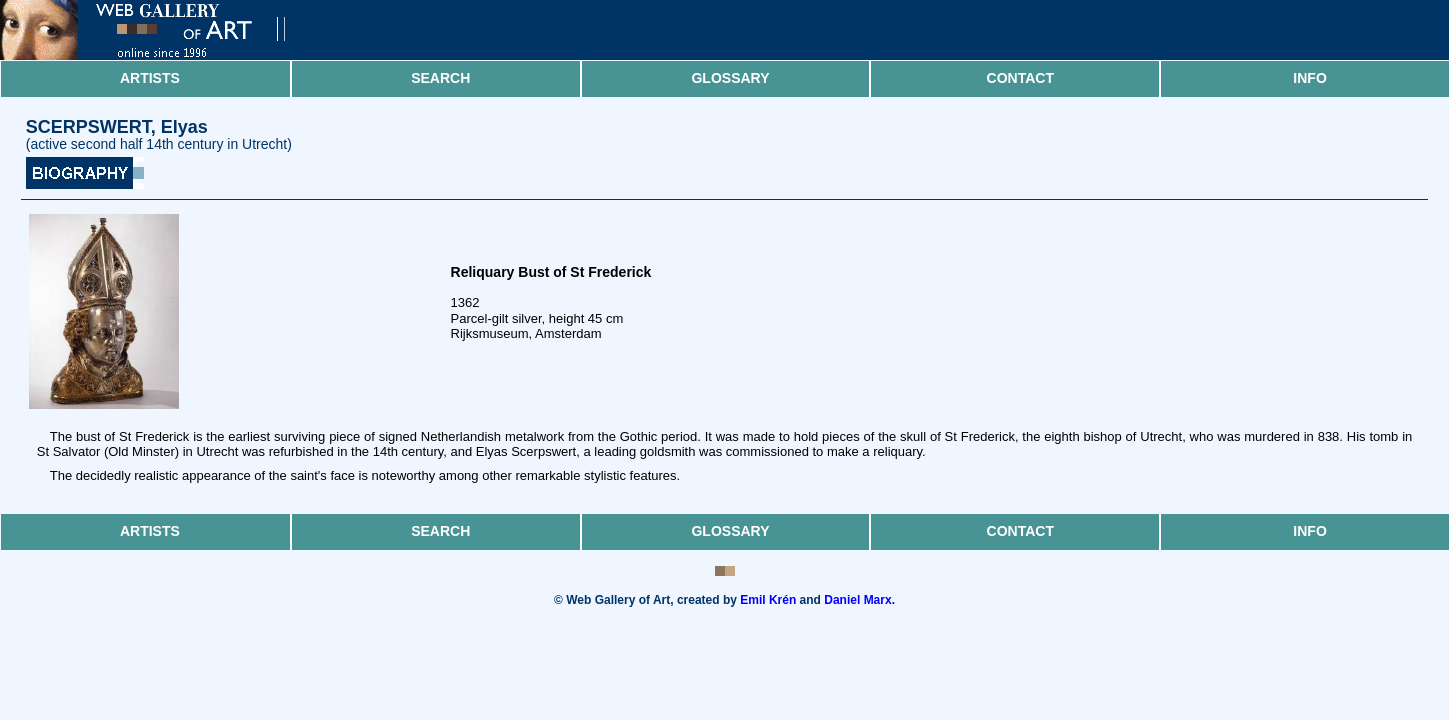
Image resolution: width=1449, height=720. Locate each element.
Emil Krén (768, 600)
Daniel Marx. (859, 600)
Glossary (730, 78)
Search (440, 78)
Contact (1020, 78)
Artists (150, 78)
